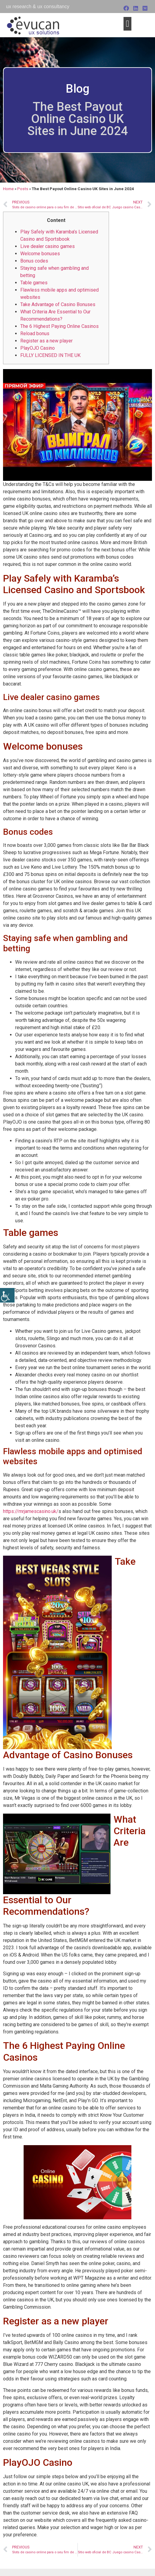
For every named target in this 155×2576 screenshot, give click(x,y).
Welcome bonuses (40, 253)
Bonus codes (34, 261)
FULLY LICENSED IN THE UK (50, 355)
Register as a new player (46, 341)
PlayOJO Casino (37, 348)
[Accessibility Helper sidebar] (7, 1295)
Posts (22, 188)
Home (8, 188)
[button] (127, 24)
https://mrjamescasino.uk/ (30, 1511)
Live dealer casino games (47, 246)
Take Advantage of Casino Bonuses (57, 304)
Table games (34, 283)
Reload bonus (34, 333)
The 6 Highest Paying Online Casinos (59, 326)
